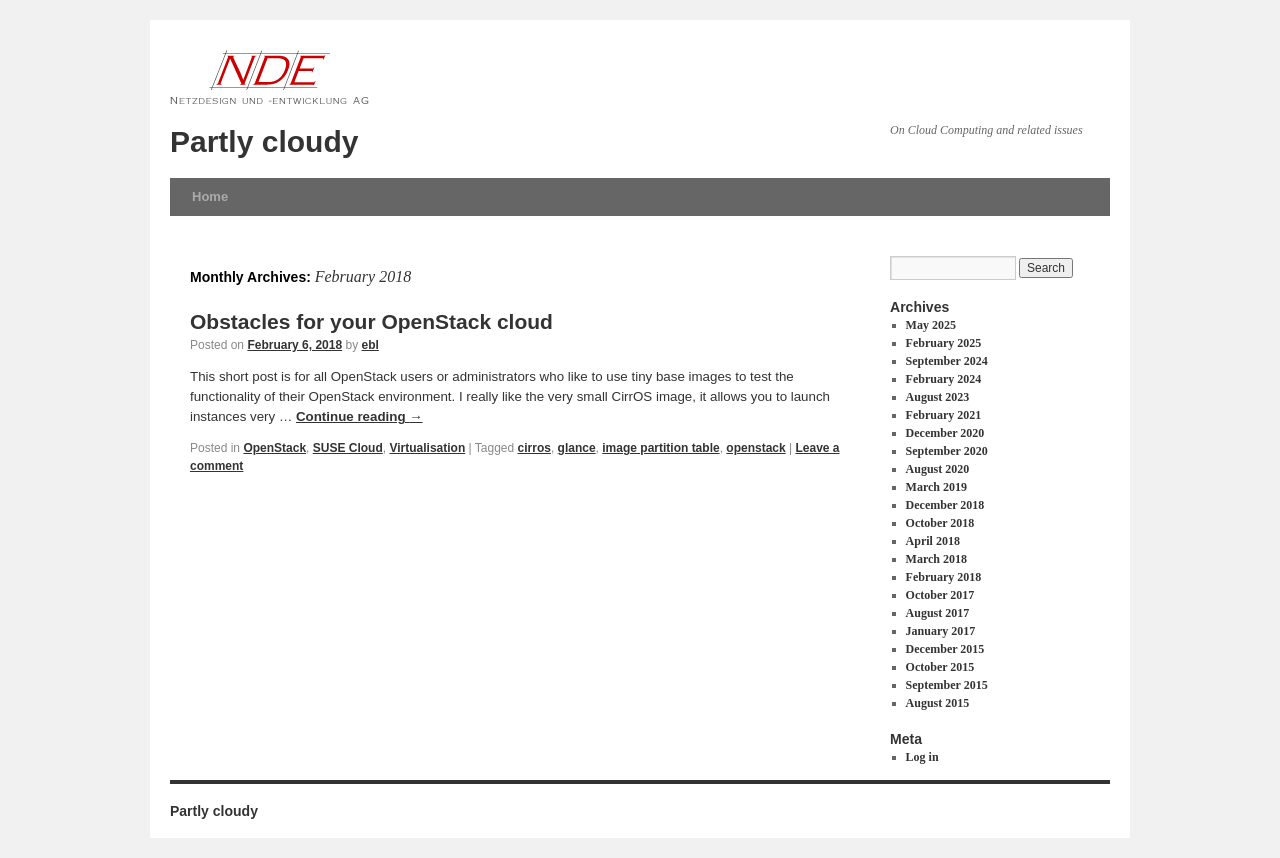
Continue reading (359, 416)
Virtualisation (427, 448)
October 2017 (940, 595)
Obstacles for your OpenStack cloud (371, 321)
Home (210, 196)
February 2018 (944, 577)
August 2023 (938, 397)
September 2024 (947, 361)
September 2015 (947, 685)
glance (577, 448)
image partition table (660, 448)
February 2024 (944, 379)
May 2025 (931, 325)
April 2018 (933, 541)
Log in (922, 757)
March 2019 (936, 487)
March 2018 (936, 559)
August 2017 (938, 613)
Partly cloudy (264, 141)
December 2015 (945, 649)
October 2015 (940, 667)
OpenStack (274, 448)
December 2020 (945, 433)
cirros (534, 448)
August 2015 (938, 703)
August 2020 (938, 469)
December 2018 (945, 505)
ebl (370, 345)
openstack (755, 448)
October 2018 (940, 523)
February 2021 (944, 415)
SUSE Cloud (348, 448)
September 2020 (947, 451)
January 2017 (941, 631)
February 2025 (944, 343)
